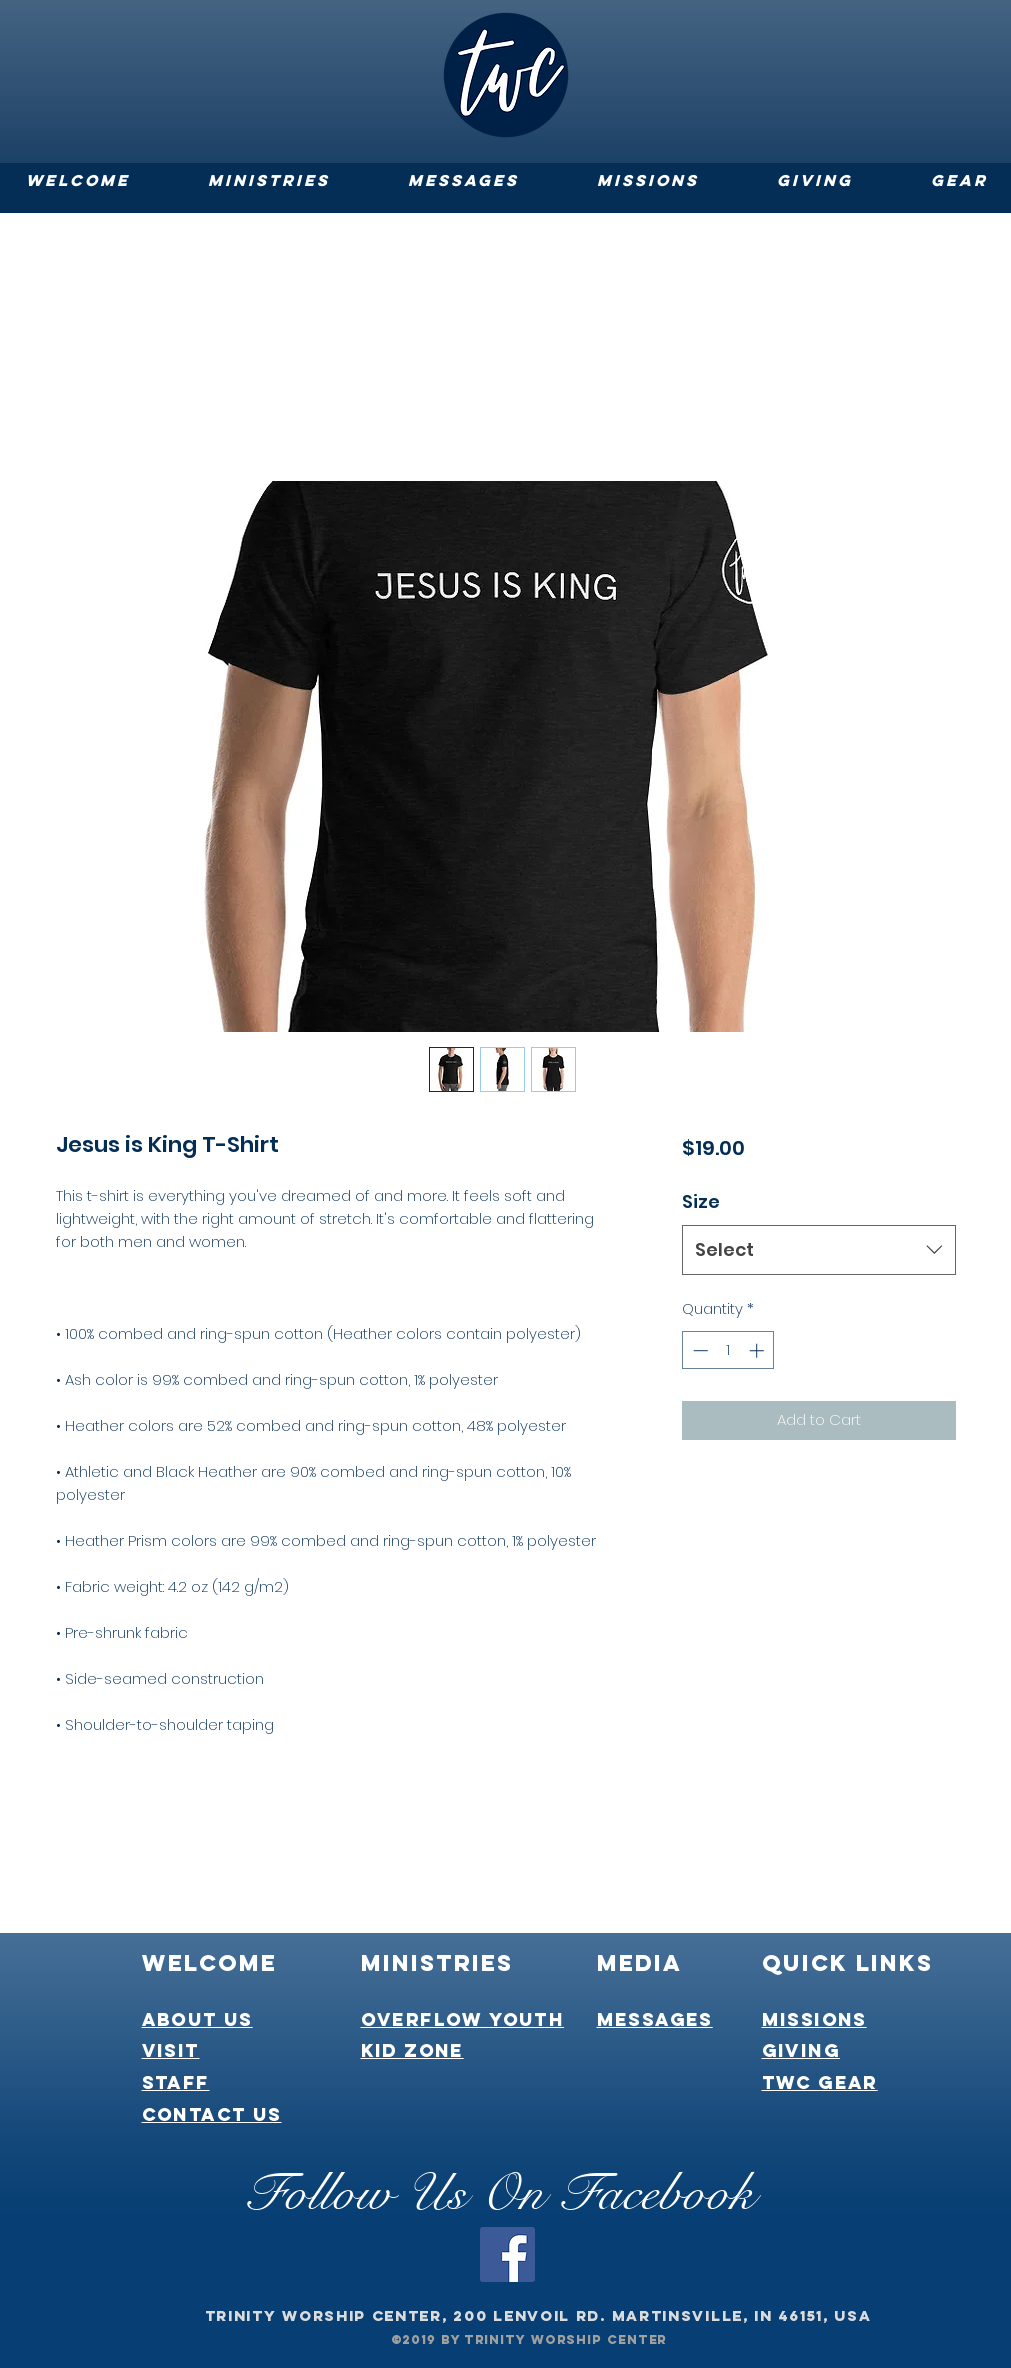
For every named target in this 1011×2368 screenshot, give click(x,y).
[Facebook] (507, 2254)
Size (701, 1201)
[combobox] (818, 1250)
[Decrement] (698, 1350)
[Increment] (758, 1350)
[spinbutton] (728, 1350)
